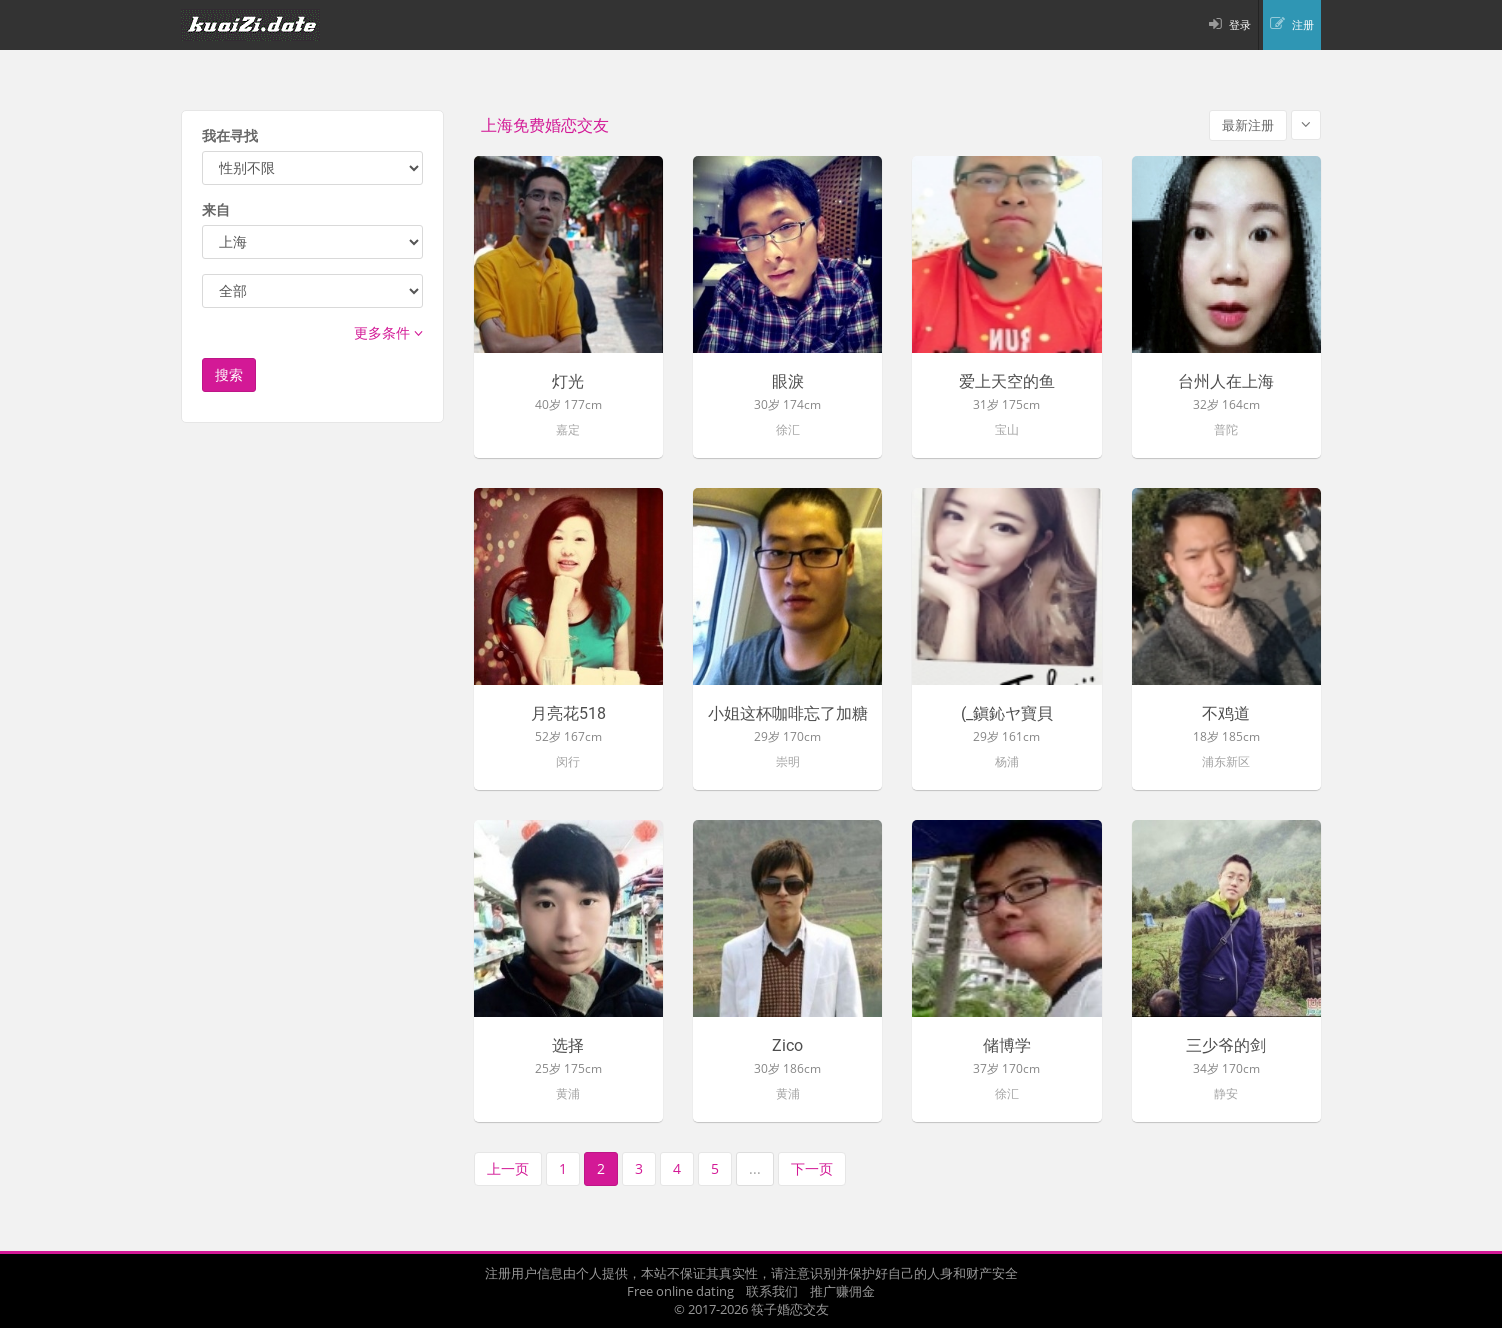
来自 (216, 209)
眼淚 (788, 382)
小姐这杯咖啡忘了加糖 (788, 714)
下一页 (812, 1168)
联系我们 (772, 1291)
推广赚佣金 (842, 1291)
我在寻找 (230, 135)
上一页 (508, 1168)
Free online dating (680, 1291)
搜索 (229, 374)
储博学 (1007, 1046)
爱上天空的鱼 (1007, 382)
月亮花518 (568, 714)
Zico (787, 1046)
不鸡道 (1226, 714)
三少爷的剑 (1226, 1046)
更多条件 (388, 332)
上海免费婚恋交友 (545, 125)
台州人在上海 (1226, 382)
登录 (1240, 24)
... (755, 1168)
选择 (568, 1046)
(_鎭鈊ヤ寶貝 (1007, 714)
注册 (1303, 24)
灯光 (568, 382)
